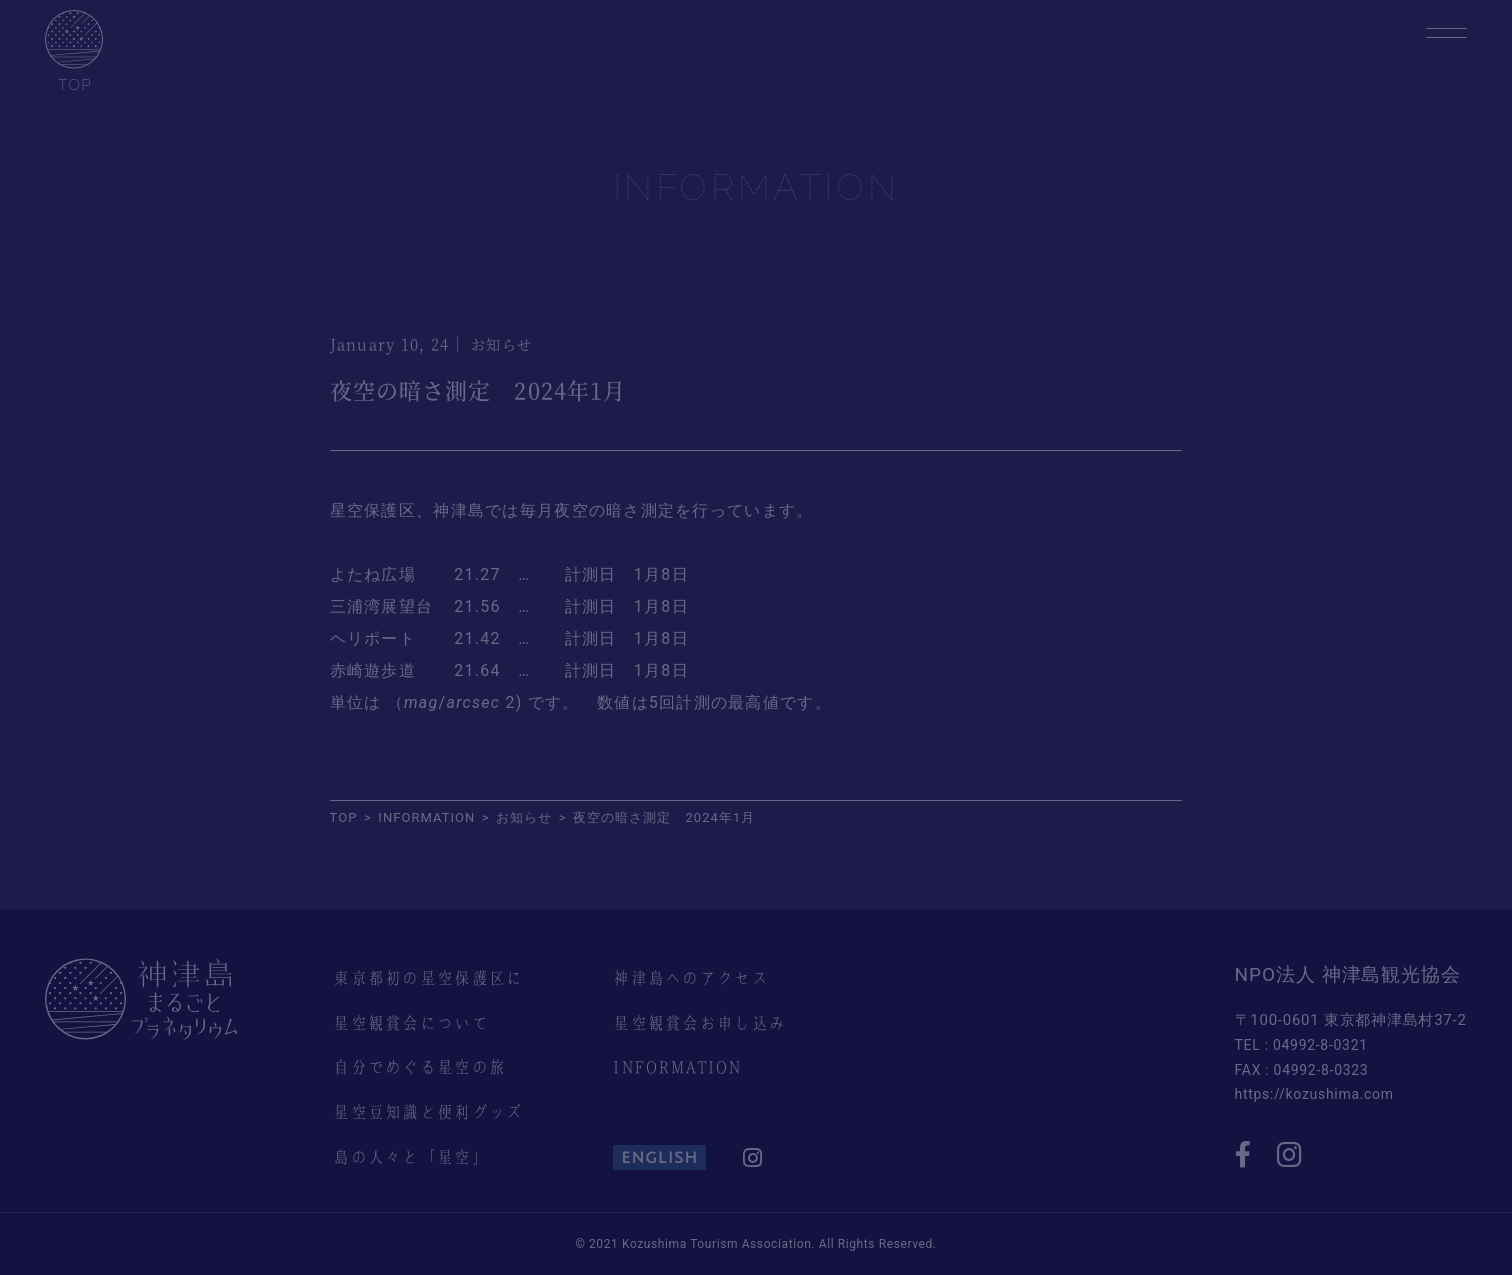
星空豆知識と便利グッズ (428, 1112)
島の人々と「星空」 (411, 1157)
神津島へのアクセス (691, 978)
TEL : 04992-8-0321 (1301, 1045)
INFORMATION (677, 1067)
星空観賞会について (411, 1023)
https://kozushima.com (1314, 1094)
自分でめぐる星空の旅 (419, 1067)
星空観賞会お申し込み (699, 1023)
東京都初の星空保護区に (428, 978)
